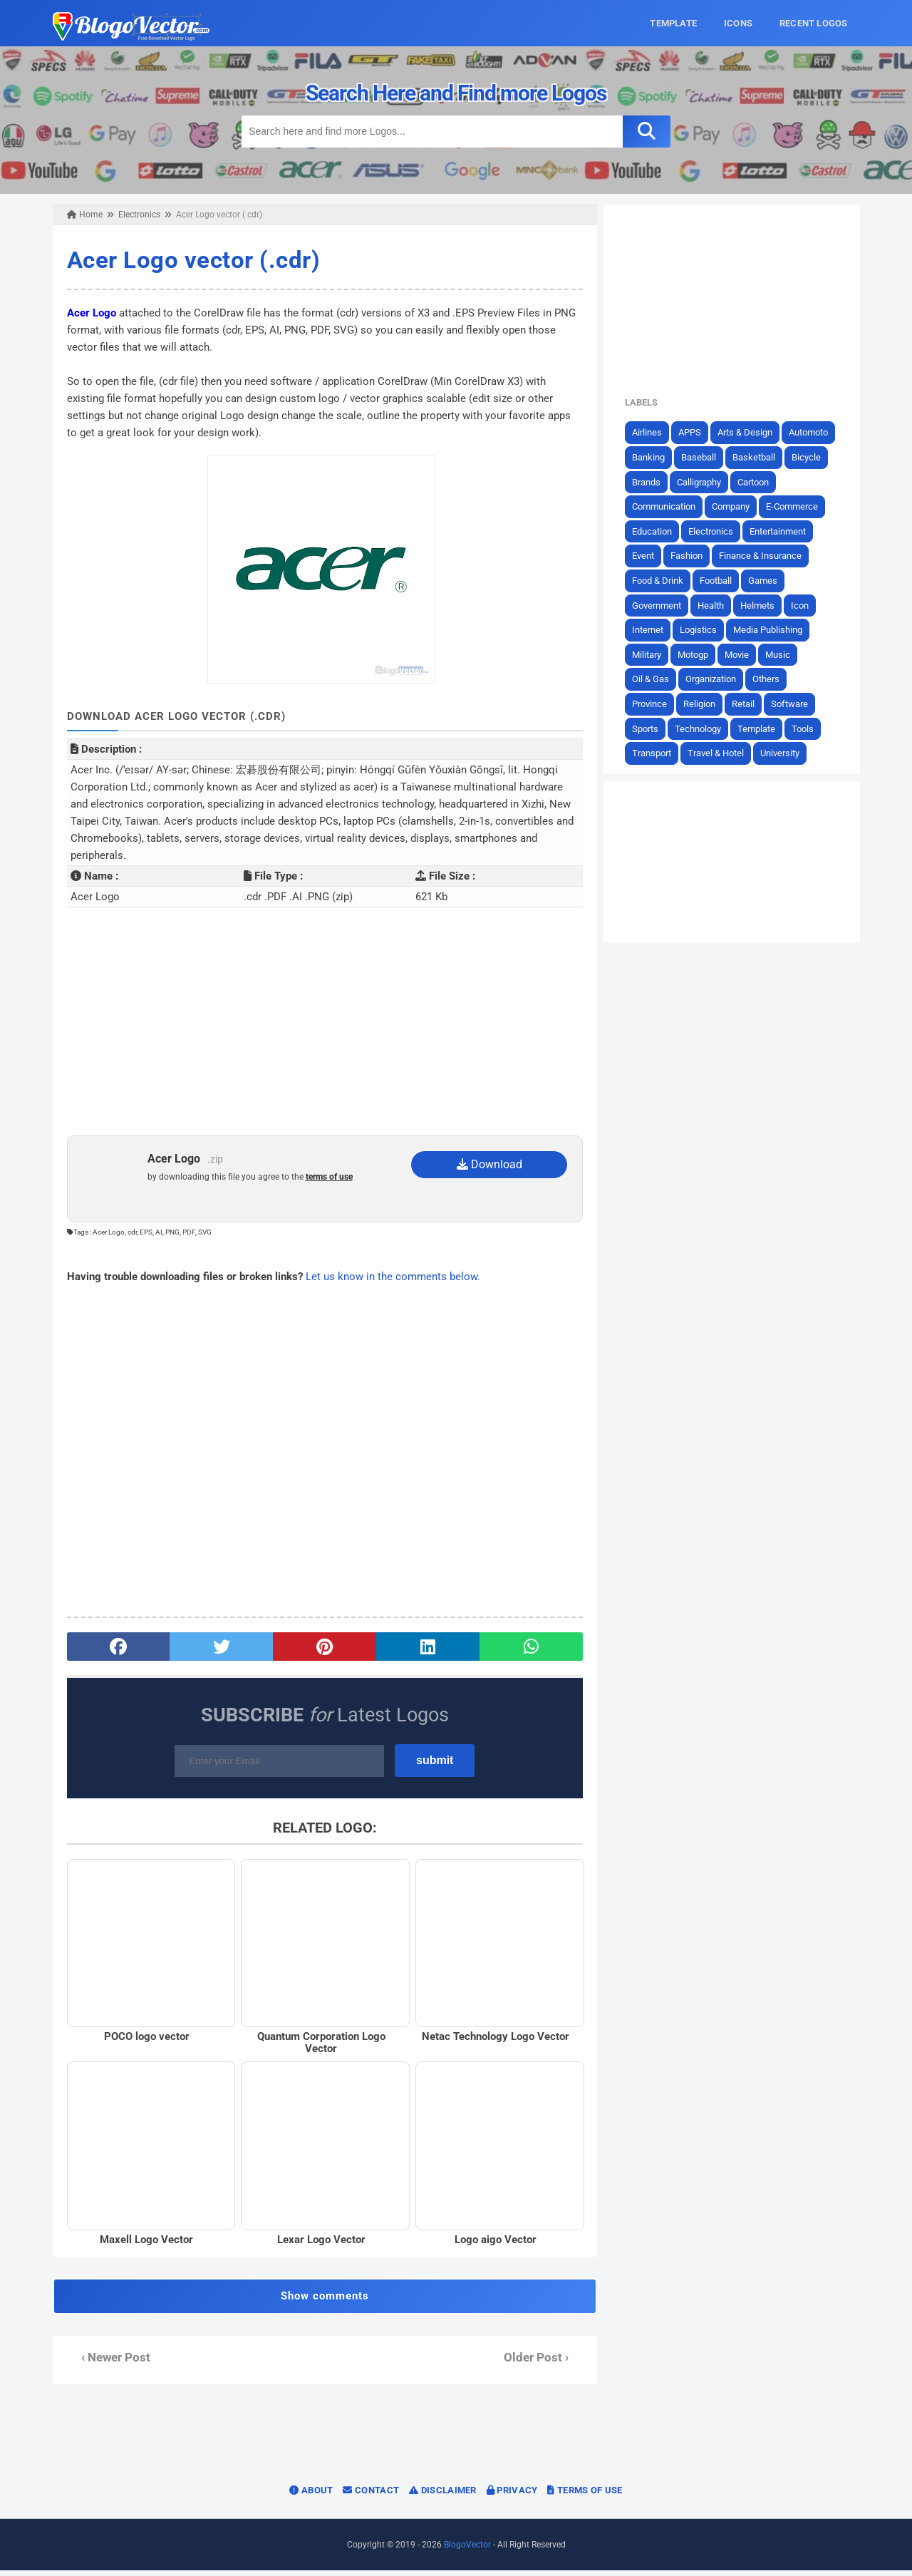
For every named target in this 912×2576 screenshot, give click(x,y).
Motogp (698, 654)
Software (795, 704)
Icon (805, 604)
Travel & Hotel (721, 753)
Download (490, 1163)
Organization (716, 679)
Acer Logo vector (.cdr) (187, 260)
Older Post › (538, 2363)
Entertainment (783, 530)
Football (721, 580)
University (785, 753)
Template (762, 728)
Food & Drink (663, 580)
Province (655, 704)
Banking (654, 457)
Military (652, 654)
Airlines (653, 432)
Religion (705, 704)
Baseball (704, 457)
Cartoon (758, 481)
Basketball (759, 457)
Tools (808, 728)
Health (716, 604)
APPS (695, 432)
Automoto (814, 432)
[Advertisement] (323, 1020)
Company (736, 506)
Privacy (512, 2495)
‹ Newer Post (109, 2363)
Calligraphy (705, 481)
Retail (748, 704)
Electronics (716, 530)
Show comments (323, 2301)
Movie (742, 654)
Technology (703, 728)
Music (783, 654)
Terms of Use (584, 2495)
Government (662, 604)
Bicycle (811, 457)
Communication (669, 506)
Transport (657, 753)
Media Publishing (773, 629)
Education (658, 530)
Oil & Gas (656, 679)
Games (768, 580)
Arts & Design (750, 432)
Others (771, 679)
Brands (652, 481)
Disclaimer (443, 2495)
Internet (653, 629)
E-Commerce (798, 506)
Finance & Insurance (766, 555)
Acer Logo (85, 312)
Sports (651, 728)
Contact (371, 2495)
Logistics (703, 629)
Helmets (763, 604)
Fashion (692, 555)
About (311, 2495)
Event (649, 555)
